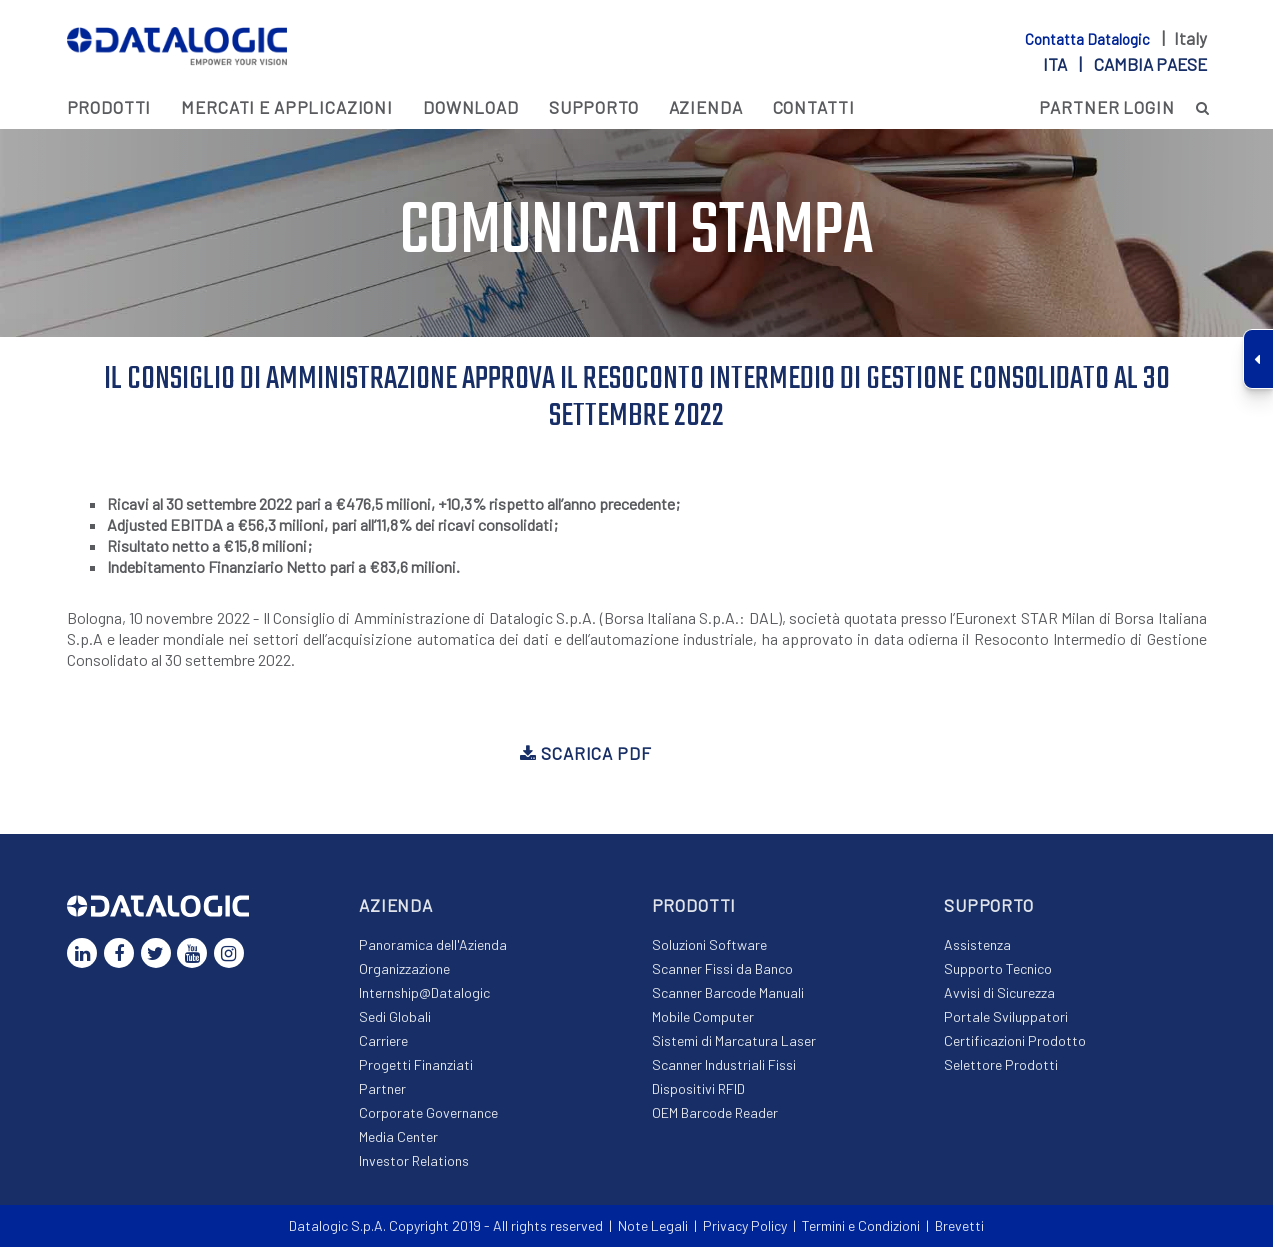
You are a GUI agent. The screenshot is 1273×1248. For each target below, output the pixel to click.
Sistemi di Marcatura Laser (734, 1041)
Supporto (594, 107)
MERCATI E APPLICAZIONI (287, 107)
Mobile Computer (703, 1017)
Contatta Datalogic (1089, 39)
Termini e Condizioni (861, 1226)
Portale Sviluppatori (1006, 1017)
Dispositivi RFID (698, 1089)
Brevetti (959, 1226)
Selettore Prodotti (1001, 1065)
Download (471, 107)
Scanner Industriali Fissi (724, 1065)
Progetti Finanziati (416, 1065)
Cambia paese (1150, 64)
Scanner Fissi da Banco (722, 969)
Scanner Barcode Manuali (728, 993)
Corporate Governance (428, 1113)
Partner (382, 1089)
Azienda (706, 107)
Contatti (814, 107)
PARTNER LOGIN (1107, 107)
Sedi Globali (395, 1017)
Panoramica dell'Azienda (433, 945)
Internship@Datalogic (424, 993)
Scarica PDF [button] (585, 754)
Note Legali (653, 1226)
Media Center (398, 1137)
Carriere (383, 1041)
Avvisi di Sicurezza (999, 993)
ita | (1125, 64)
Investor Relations (414, 1161)
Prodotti (109, 107)
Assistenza (977, 945)
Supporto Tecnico (998, 969)
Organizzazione (404, 969)
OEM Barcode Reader (715, 1113)
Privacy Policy (745, 1226)
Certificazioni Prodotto (1015, 1041)
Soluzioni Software (709, 945)
